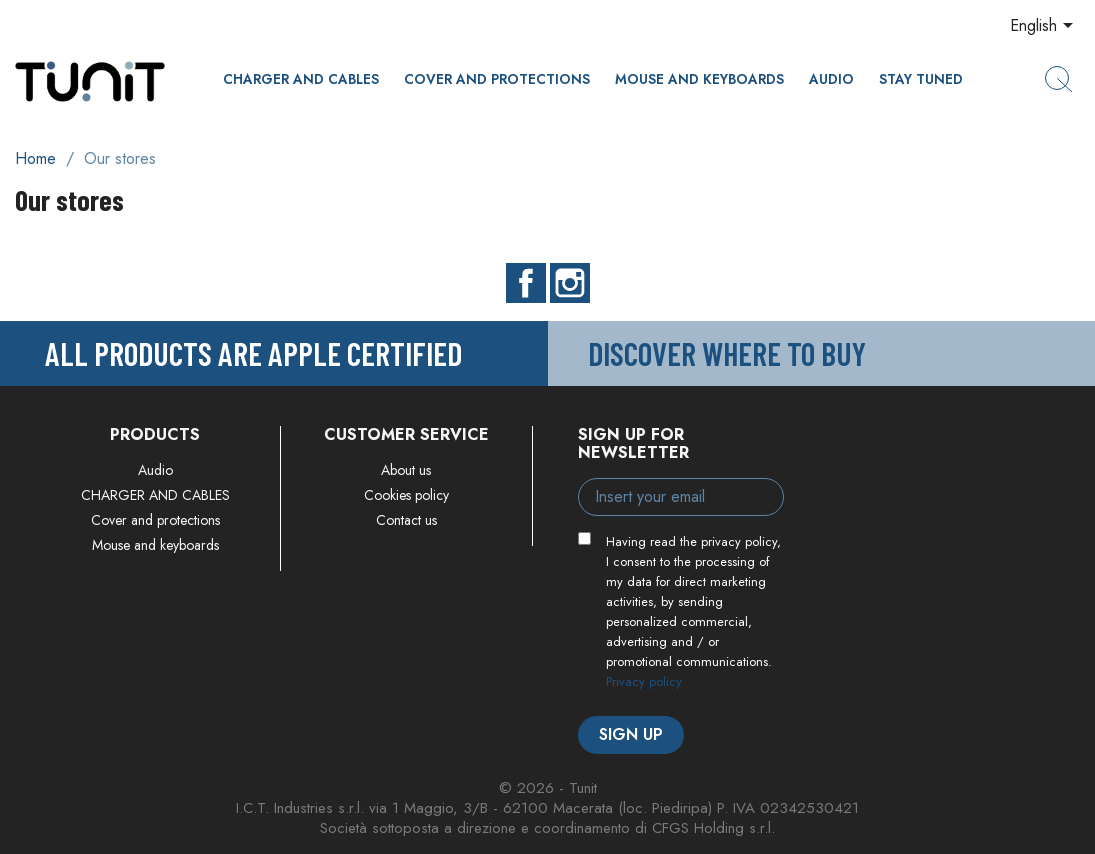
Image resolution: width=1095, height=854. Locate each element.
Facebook (526, 283)
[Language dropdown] (1045, 27)
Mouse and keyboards (699, 79)
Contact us (406, 520)
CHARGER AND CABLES (301, 79)
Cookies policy (406, 495)
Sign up (631, 734)
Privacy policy (644, 681)
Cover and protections (497, 79)
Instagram (570, 283)
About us (406, 470)
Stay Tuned (921, 79)
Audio (831, 79)
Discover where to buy (727, 353)
